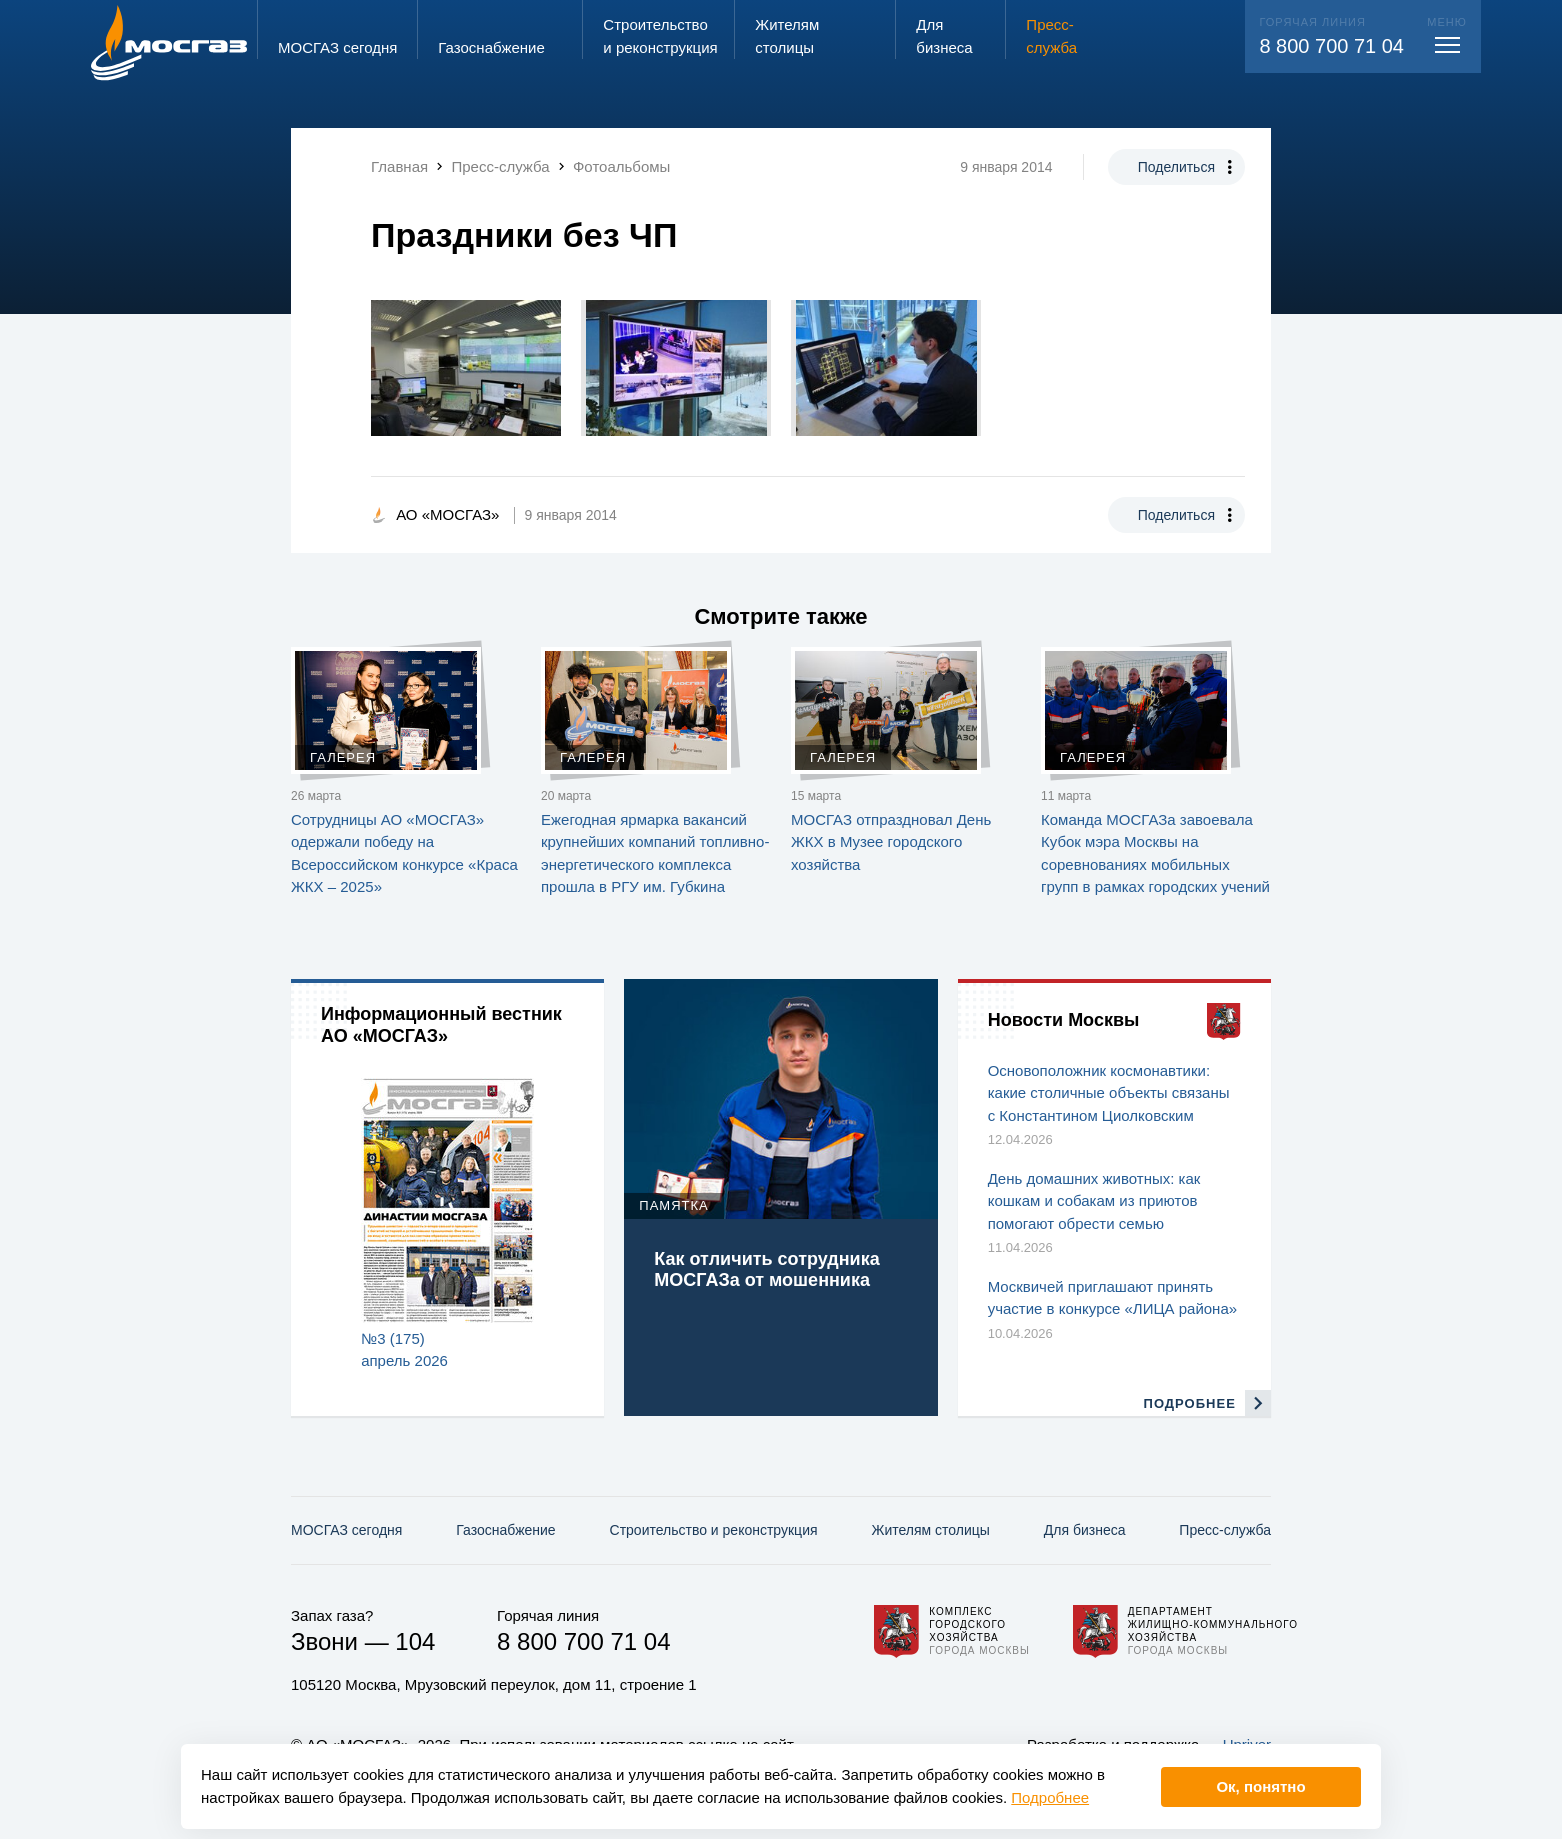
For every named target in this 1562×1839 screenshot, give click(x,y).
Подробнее (1050, 1797)
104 (415, 1641)
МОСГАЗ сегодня (346, 1530)
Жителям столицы (930, 1530)
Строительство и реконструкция (714, 1530)
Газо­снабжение (505, 1530)
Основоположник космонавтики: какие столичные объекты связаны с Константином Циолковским (1109, 1093)
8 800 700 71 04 (1331, 46)
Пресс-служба (1225, 1530)
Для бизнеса (1085, 1530)
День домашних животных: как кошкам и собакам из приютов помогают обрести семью (1094, 1201)
